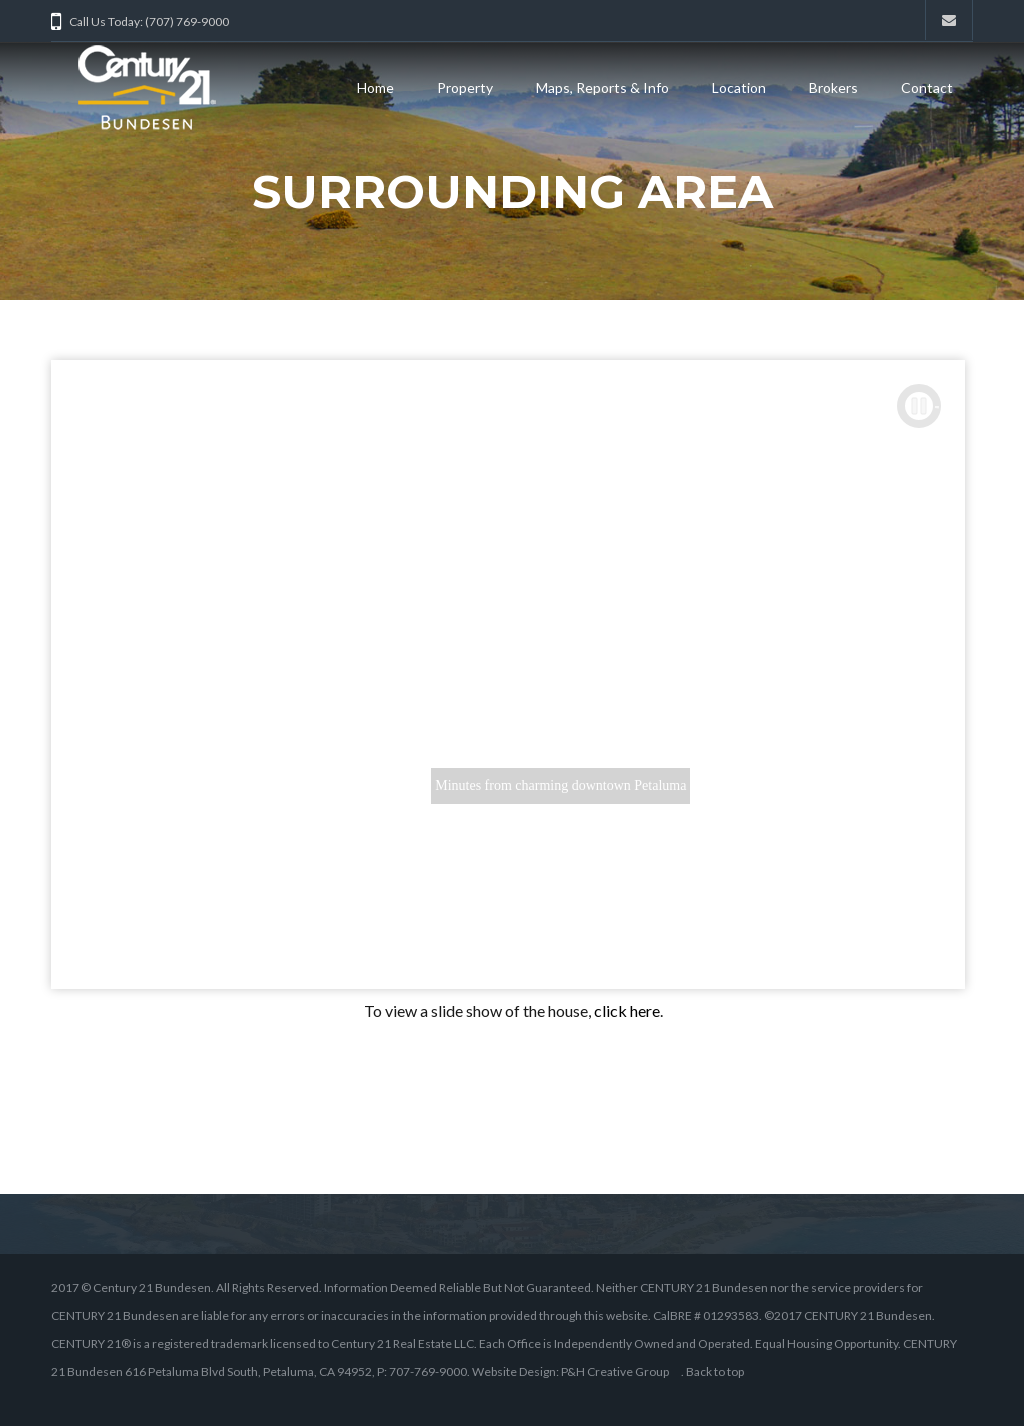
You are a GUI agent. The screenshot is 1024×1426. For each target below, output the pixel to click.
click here (627, 1010)
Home (375, 87)
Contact (927, 87)
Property (465, 87)
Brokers (833, 87)
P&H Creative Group (615, 1371)
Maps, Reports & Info (602, 87)
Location (739, 87)
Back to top (715, 1371)
